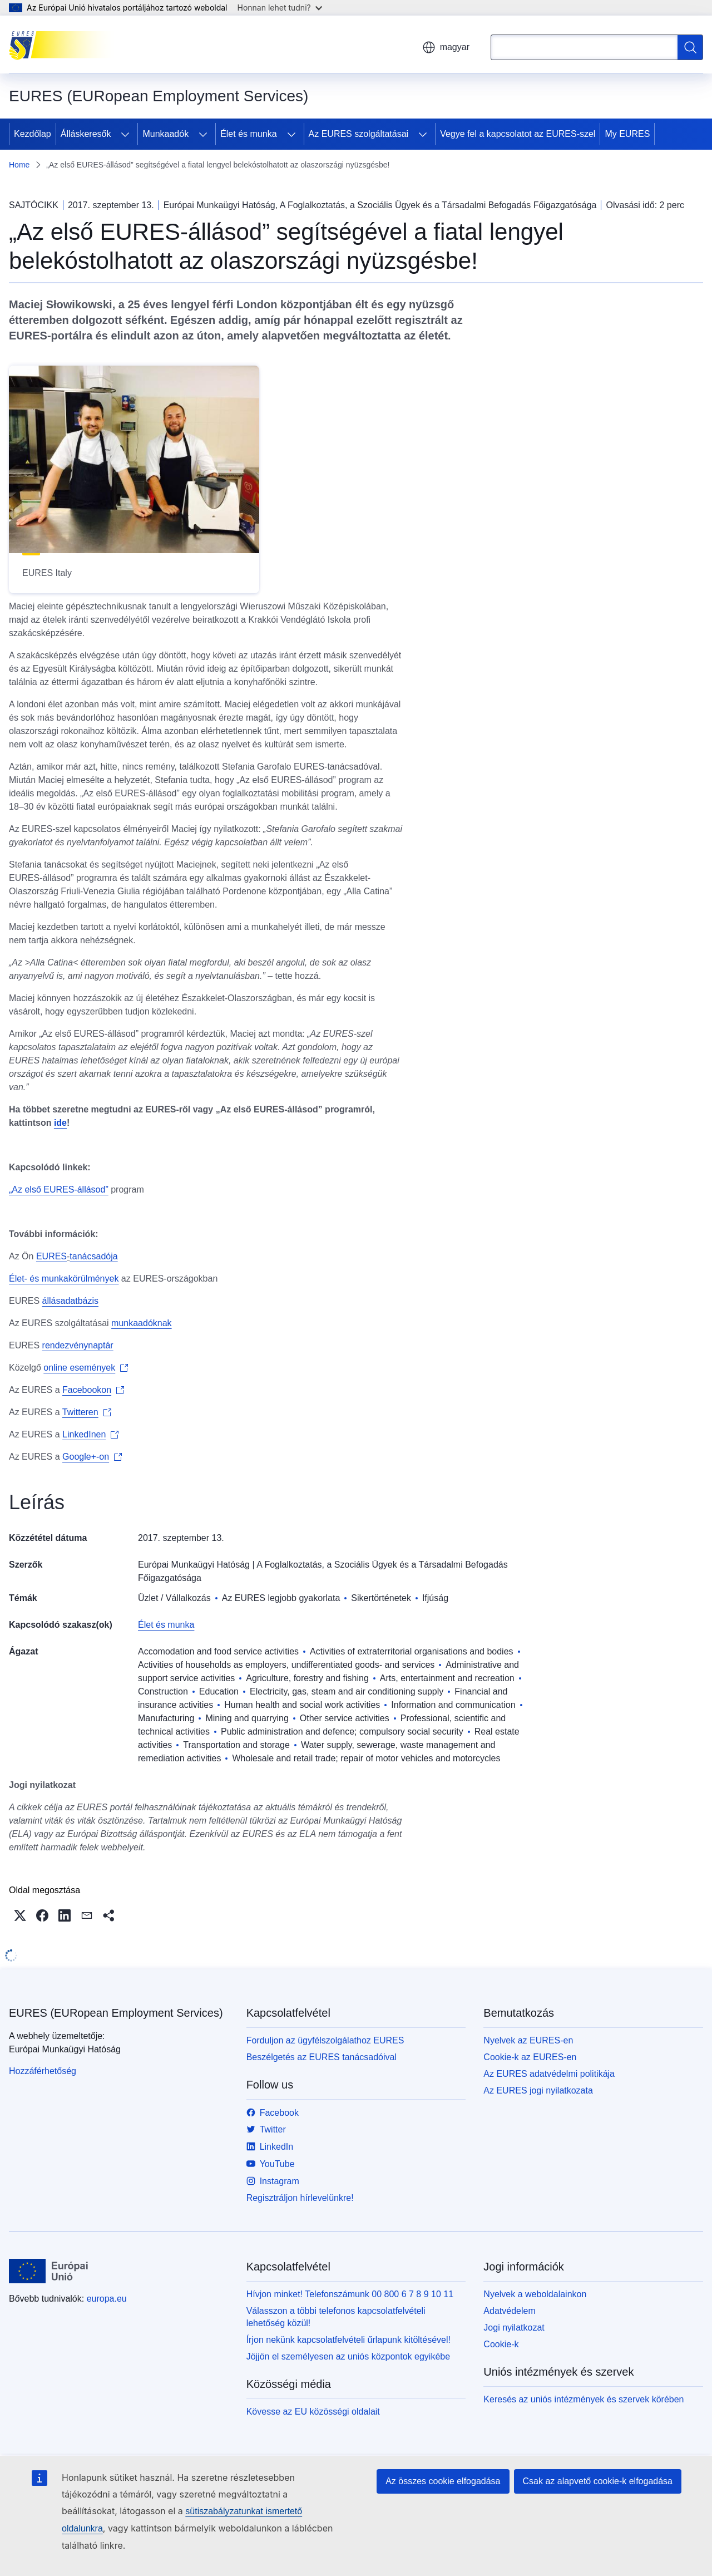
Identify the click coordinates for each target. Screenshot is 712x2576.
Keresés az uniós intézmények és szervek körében (583, 2399)
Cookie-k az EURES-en (529, 2057)
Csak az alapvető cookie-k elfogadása (598, 2481)
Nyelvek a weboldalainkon (534, 2294)
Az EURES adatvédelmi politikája (549, 2073)
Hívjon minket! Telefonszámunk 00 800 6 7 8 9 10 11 (349, 2294)
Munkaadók (165, 134)
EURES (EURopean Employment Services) (116, 2013)
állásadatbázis (70, 1301)
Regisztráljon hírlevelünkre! (300, 2198)
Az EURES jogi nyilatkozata (538, 2090)
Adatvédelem (509, 2311)
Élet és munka (248, 134)
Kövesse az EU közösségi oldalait (313, 2411)
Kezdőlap (32, 134)
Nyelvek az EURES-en (528, 2040)
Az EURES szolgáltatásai (359, 134)
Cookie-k (500, 2344)
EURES (51, 1256)
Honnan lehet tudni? (280, 7)
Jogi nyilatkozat (513, 2327)
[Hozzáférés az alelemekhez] (125, 134)
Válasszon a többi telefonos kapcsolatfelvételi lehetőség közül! (336, 2317)
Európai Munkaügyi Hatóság (194, 1564)
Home (19, 164)
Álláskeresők (86, 134)
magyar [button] (445, 47)
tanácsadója (93, 1256)
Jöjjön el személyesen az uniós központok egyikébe (348, 2356)
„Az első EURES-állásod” (58, 1189)
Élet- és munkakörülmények (63, 1278)
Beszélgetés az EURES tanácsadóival (321, 2057)
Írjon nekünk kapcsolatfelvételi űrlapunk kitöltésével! (348, 2339)
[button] (20, 1915)
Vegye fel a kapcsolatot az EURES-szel (517, 134)
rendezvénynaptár (77, 1345)
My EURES (627, 134)
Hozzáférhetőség (42, 2071)
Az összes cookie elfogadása (442, 2481)
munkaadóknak (141, 1323)
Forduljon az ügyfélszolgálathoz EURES (325, 2040)
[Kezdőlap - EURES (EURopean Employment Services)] (65, 44)
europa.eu (107, 2298)
